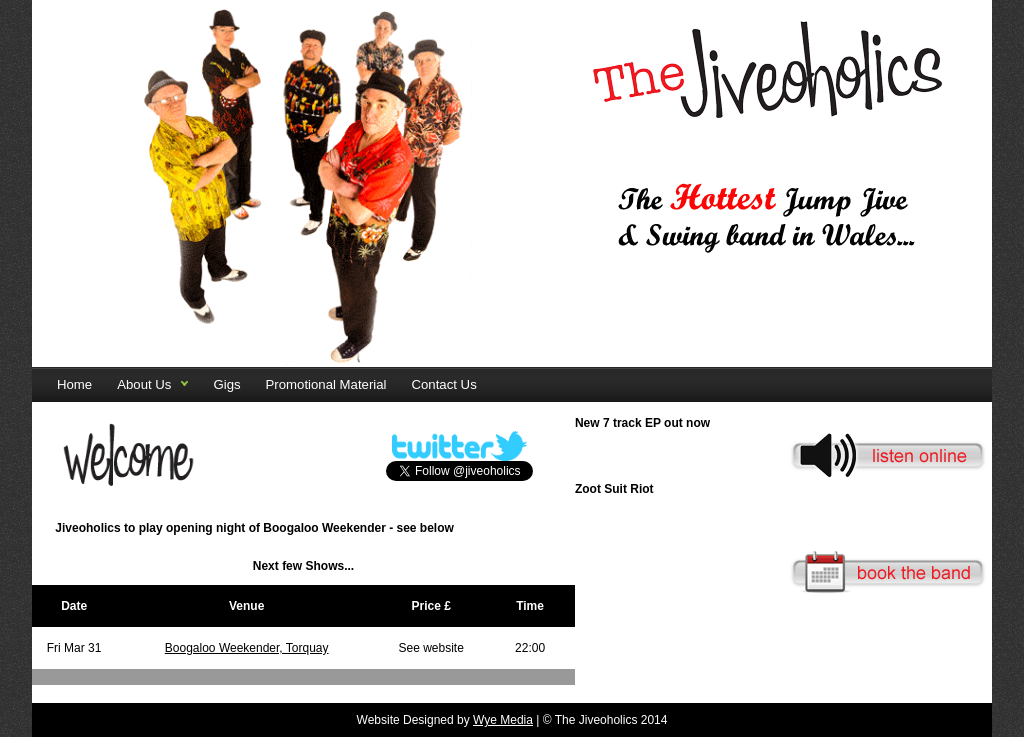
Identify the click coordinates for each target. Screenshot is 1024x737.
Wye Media (503, 720)
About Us (144, 384)
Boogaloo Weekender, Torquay (247, 648)
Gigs (226, 384)
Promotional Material (326, 384)
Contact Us (444, 384)
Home (74, 384)
